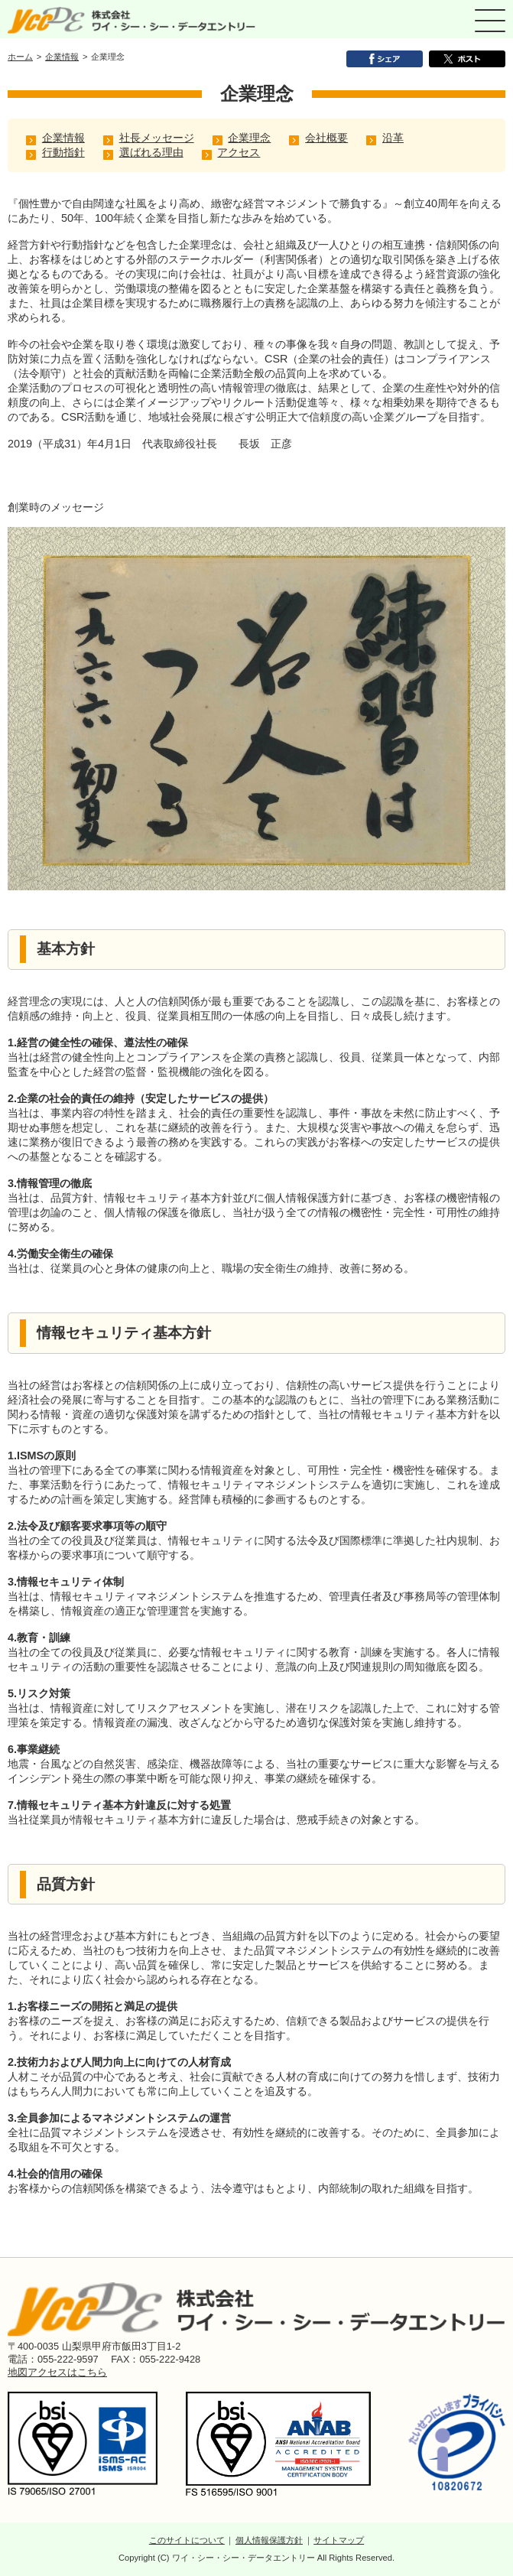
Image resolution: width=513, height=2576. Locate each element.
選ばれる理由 (151, 152)
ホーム (20, 56)
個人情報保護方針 (269, 2540)
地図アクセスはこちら (57, 2372)
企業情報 (62, 56)
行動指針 (63, 152)
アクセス (238, 152)
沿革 (393, 138)
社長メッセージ (156, 138)
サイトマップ (338, 2540)
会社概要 (326, 138)
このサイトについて (187, 2540)
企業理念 (249, 138)
